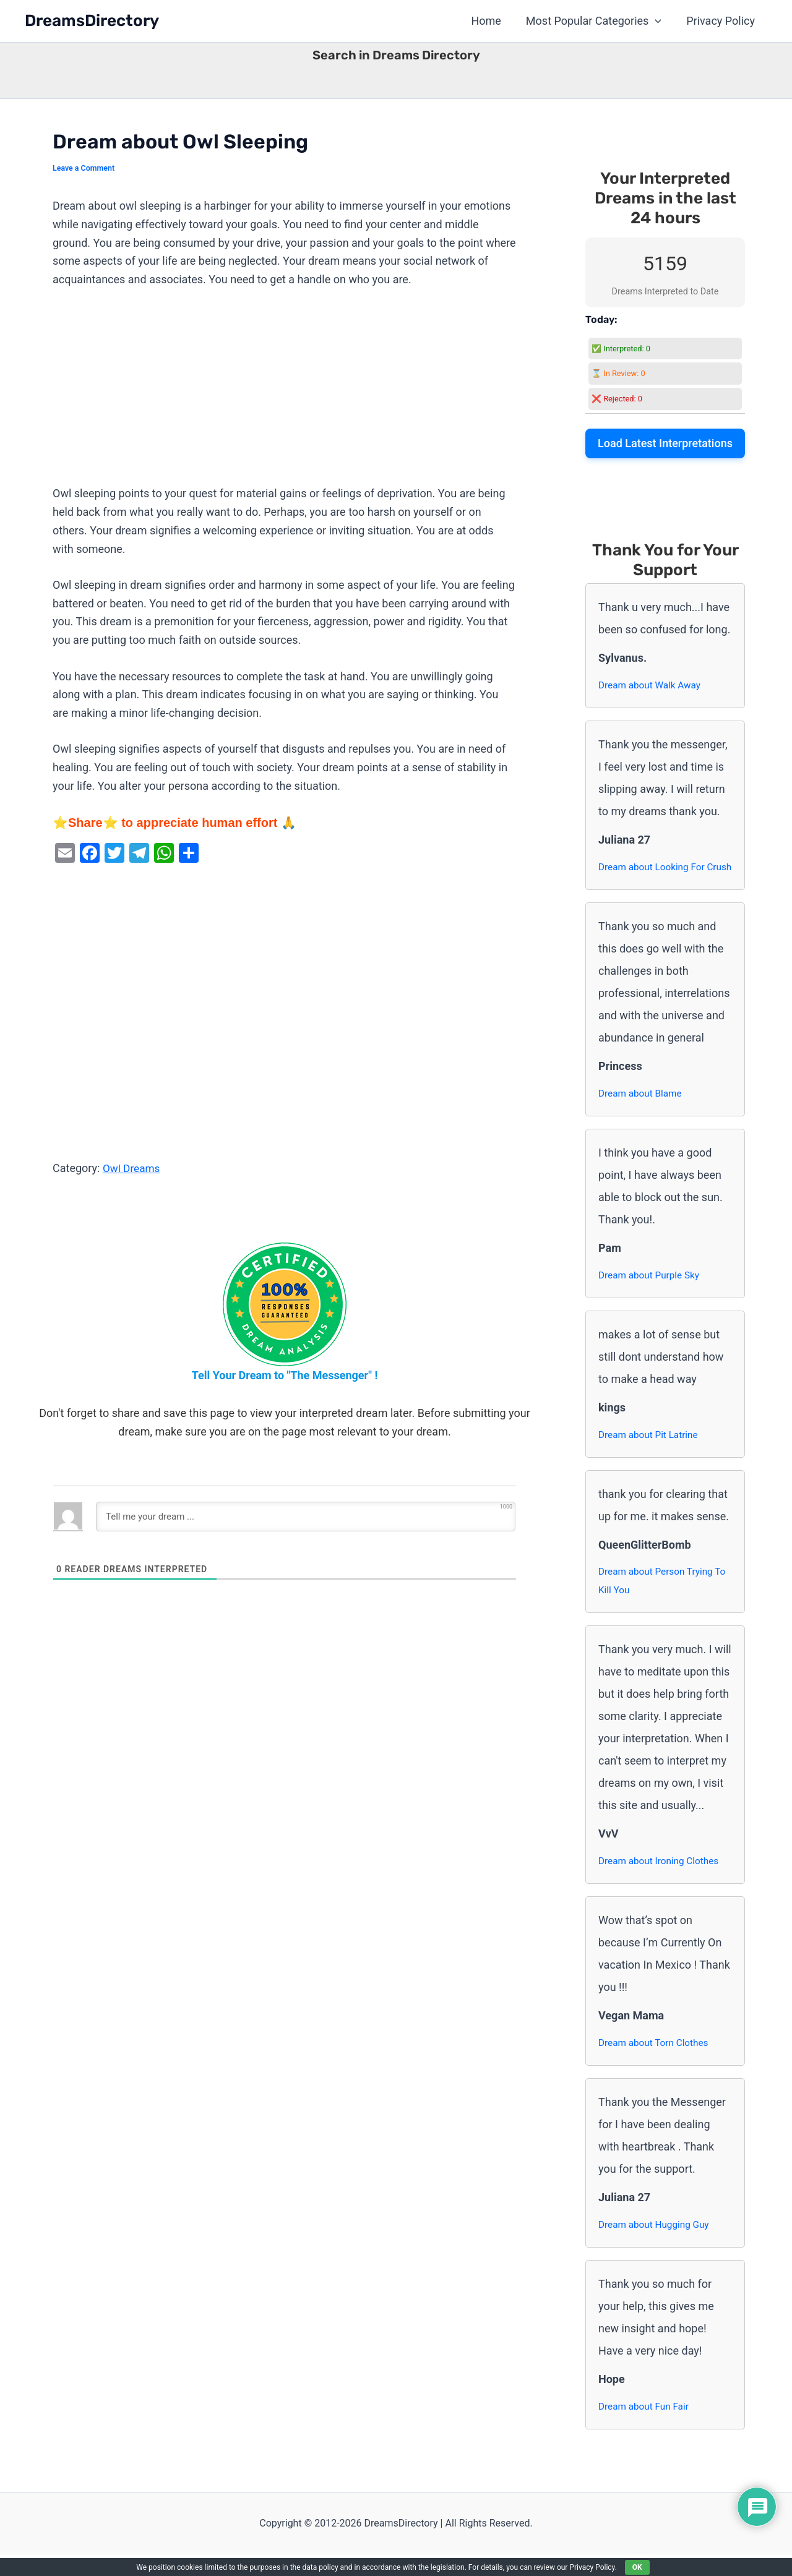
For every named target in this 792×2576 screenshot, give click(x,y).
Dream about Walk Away (651, 685)
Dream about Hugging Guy (656, 2246)
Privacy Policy (721, 20)
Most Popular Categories (597, 21)
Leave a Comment (85, 168)
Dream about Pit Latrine (650, 1454)
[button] (658, 21)
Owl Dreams (133, 1168)
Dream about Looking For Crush (654, 876)
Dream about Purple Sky (651, 1295)
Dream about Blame (642, 1113)
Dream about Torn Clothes (655, 2064)
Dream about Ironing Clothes (661, 1882)
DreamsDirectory (92, 20)
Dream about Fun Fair (645, 2428)
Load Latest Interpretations (665, 443)
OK (637, 2567)
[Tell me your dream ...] (305, 1516)
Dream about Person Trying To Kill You (664, 1601)
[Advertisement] (285, 392)
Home (492, 20)
